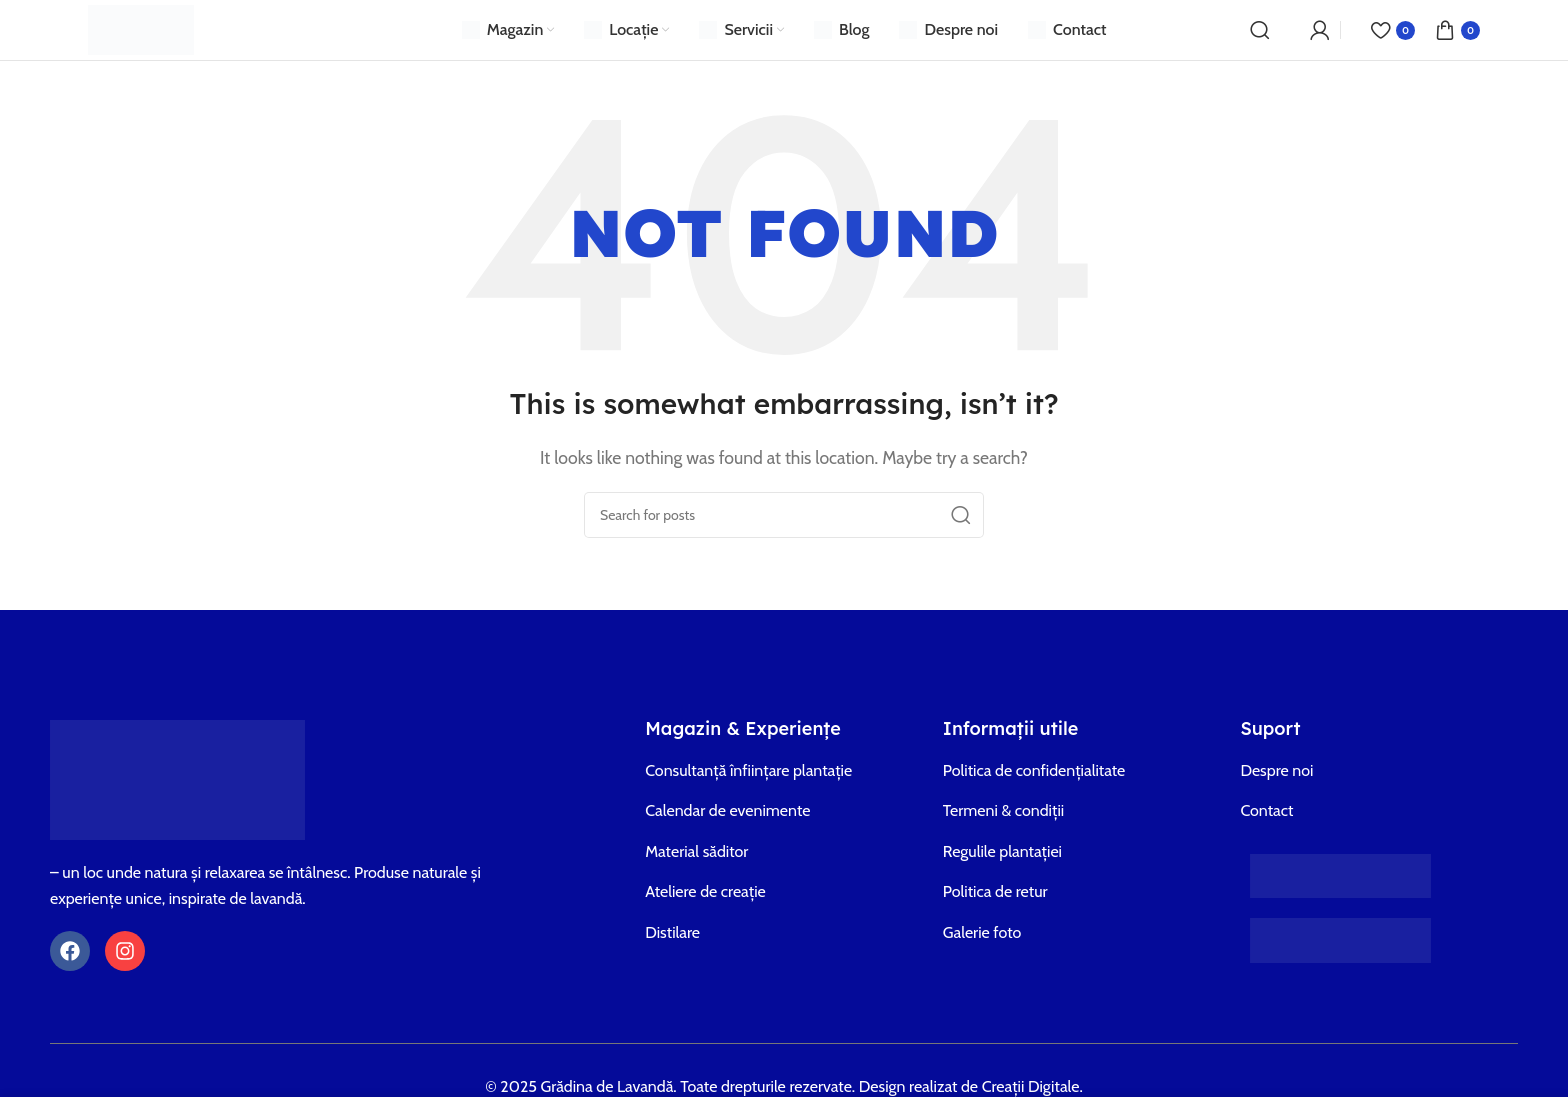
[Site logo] (141, 28)
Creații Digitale (1031, 1086)
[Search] (1260, 30)
